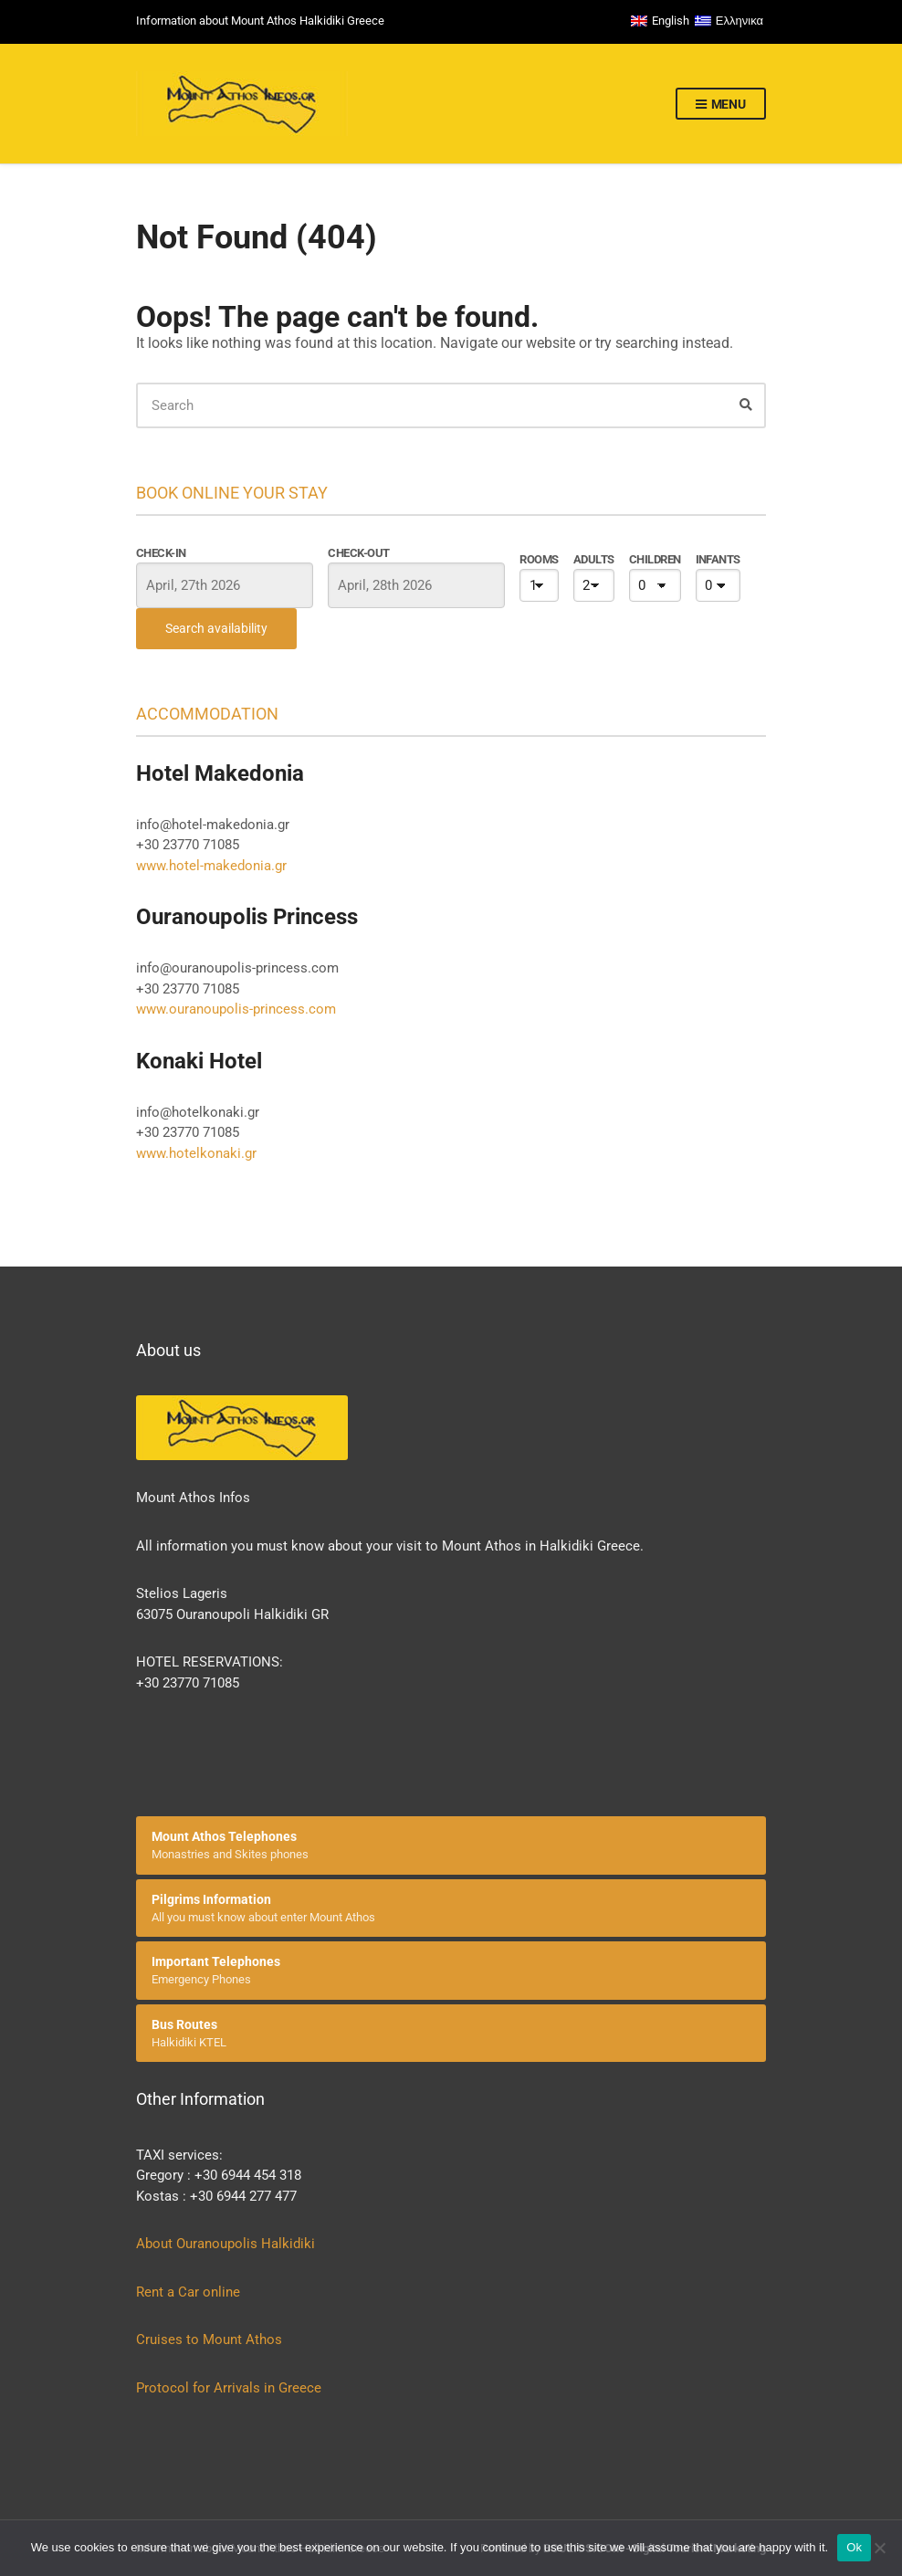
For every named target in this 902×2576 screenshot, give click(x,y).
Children (655, 559)
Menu (721, 105)
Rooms (538, 559)
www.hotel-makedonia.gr (211, 865)
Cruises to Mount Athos (209, 2339)
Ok (854, 2547)
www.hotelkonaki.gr (196, 1153)
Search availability (216, 628)
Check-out (358, 553)
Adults (593, 559)
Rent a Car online (190, 2292)
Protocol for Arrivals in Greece (228, 2388)
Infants (718, 559)
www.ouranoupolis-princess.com (236, 1009)
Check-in (161, 553)
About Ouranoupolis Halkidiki (225, 2243)
